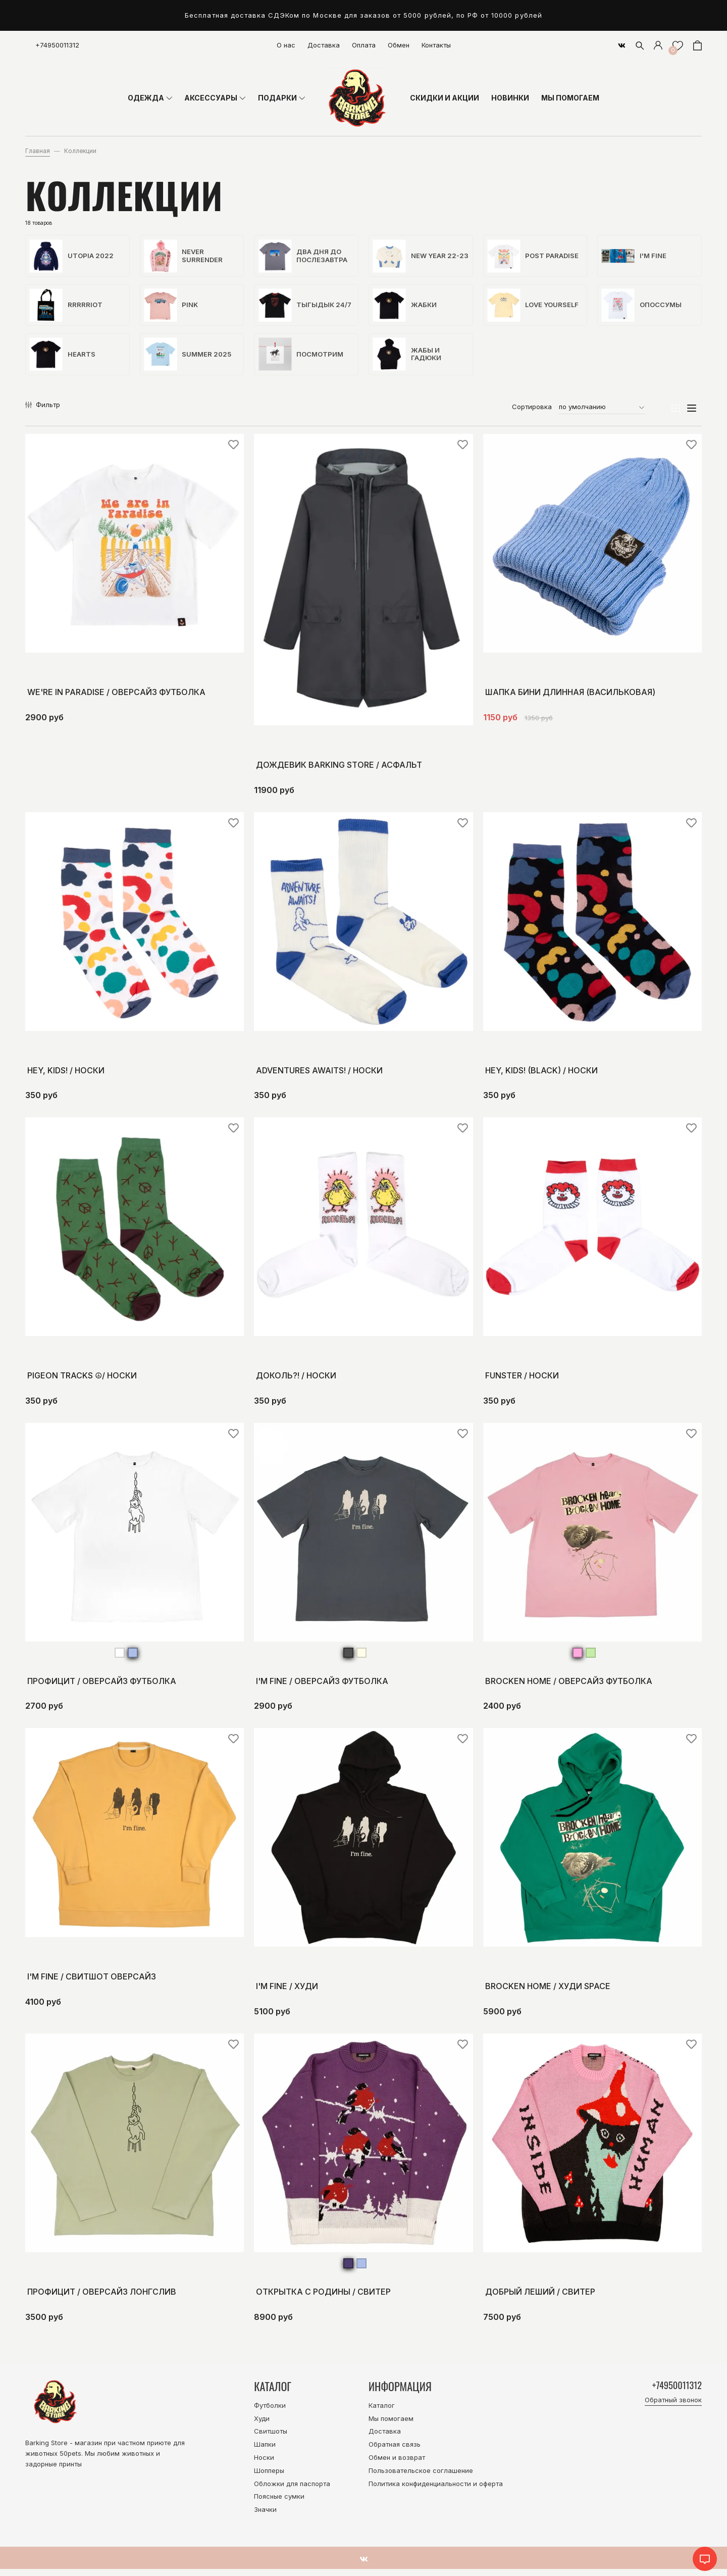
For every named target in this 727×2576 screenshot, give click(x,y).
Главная (37, 151)
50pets (70, 2460)
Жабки (406, 308)
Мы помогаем (391, 2425)
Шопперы (269, 2477)
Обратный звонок (673, 2409)
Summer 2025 (189, 359)
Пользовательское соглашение (421, 2477)
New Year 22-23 (417, 256)
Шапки (265, 2451)
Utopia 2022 (73, 256)
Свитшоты (270, 2438)
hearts (63, 359)
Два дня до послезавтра (303, 256)
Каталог (382, 2412)
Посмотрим (301, 359)
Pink (172, 308)
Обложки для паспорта (292, 2490)
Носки (264, 2464)
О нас (286, 45)
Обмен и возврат (397, 2464)
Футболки (270, 2412)
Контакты (436, 45)
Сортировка (532, 414)
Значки (265, 2516)
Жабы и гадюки (408, 359)
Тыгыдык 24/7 (305, 308)
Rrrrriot (67, 308)
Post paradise (534, 256)
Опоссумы (643, 308)
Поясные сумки (279, 2503)
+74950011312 (57, 45)
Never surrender (184, 256)
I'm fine (635, 256)
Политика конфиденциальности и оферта (436, 2490)
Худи (262, 2425)
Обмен (398, 45)
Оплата (364, 45)
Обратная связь (395, 2451)
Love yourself (534, 308)
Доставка (323, 45)
